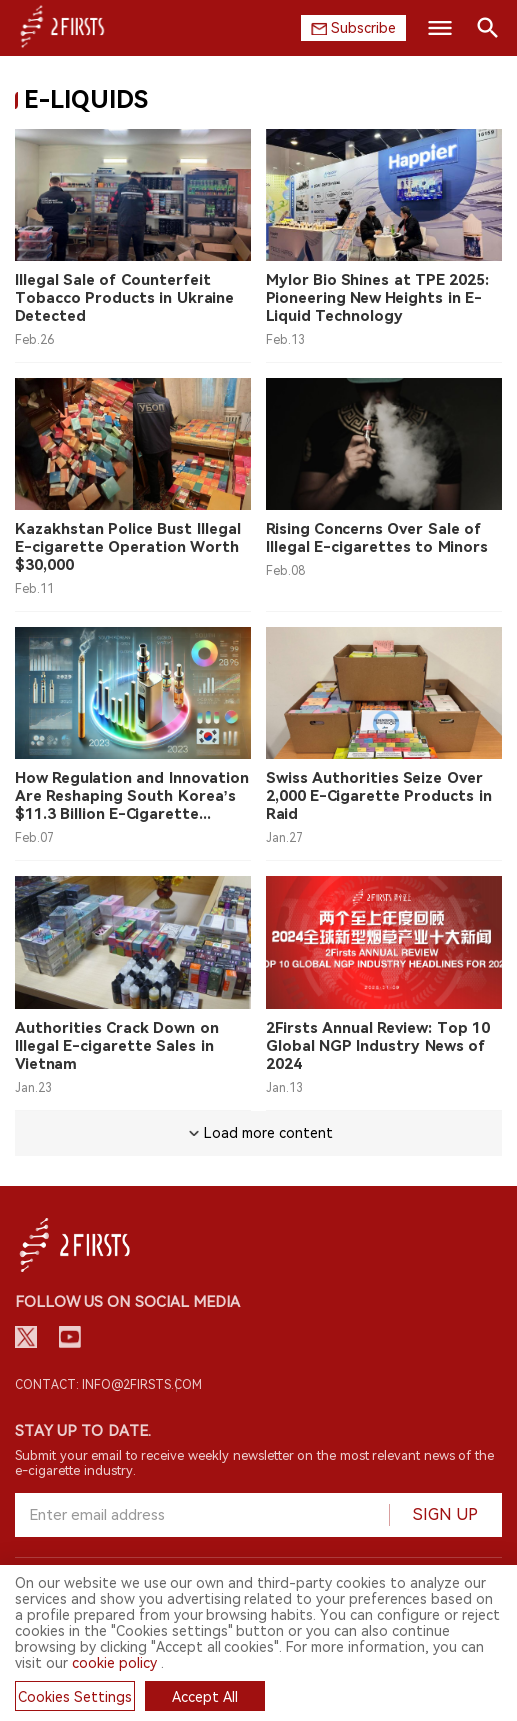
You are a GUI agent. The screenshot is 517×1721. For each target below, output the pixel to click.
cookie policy (114, 1663)
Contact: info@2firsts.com (108, 1385)
